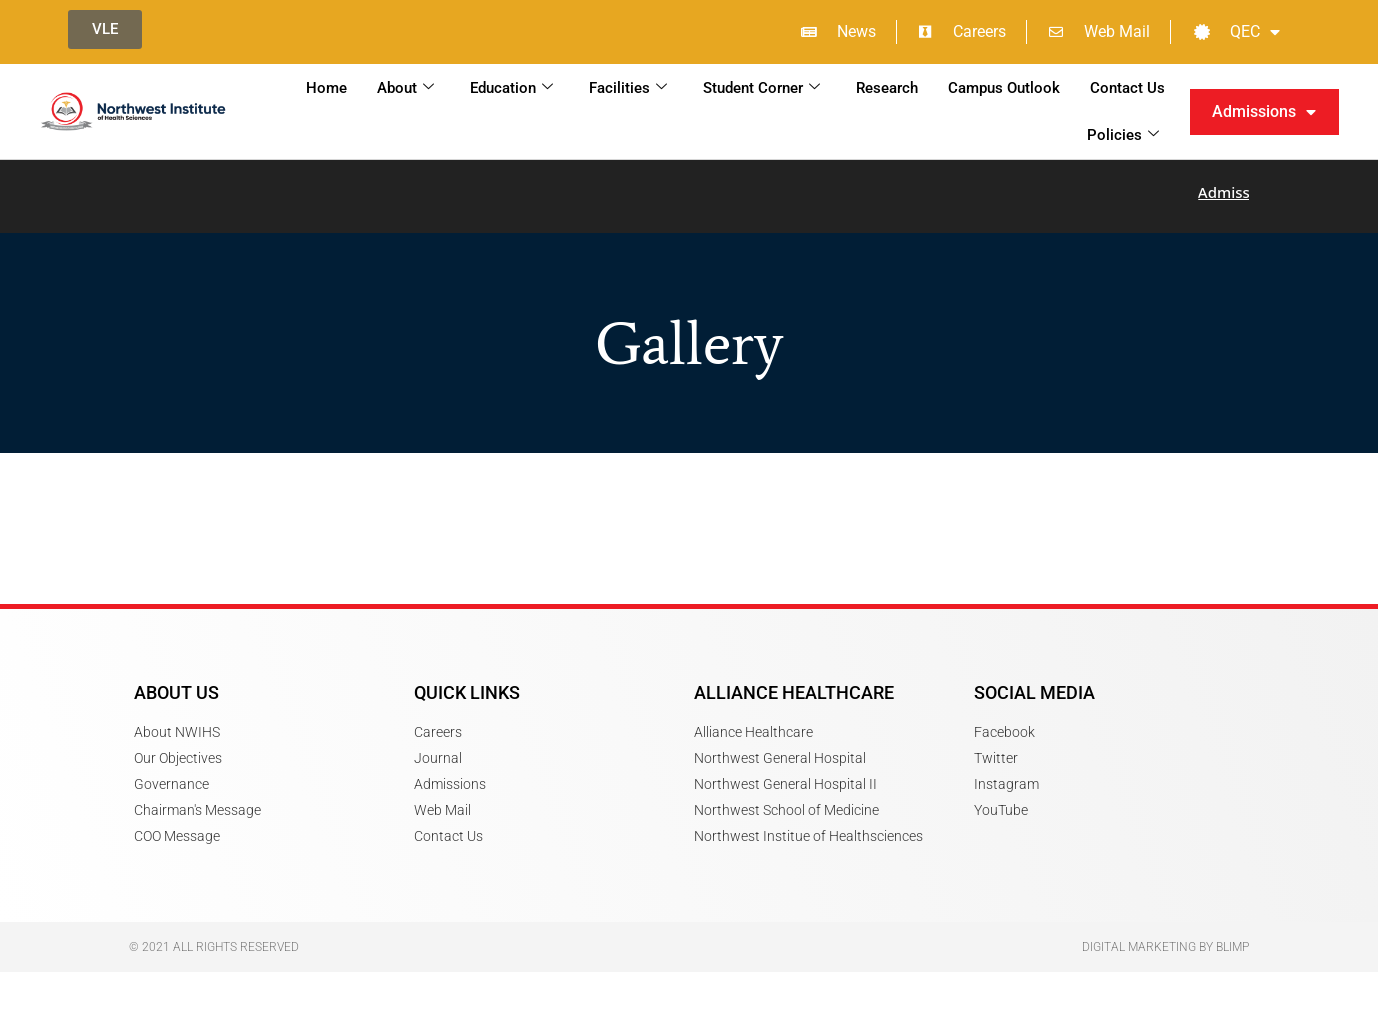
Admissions (1264, 112)
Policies (1123, 135)
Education (511, 88)
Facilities (628, 88)
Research (887, 88)
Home (326, 88)
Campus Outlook (1004, 88)
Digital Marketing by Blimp (1165, 934)
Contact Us (1127, 88)
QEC (1237, 32)
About (405, 88)
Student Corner (761, 88)
